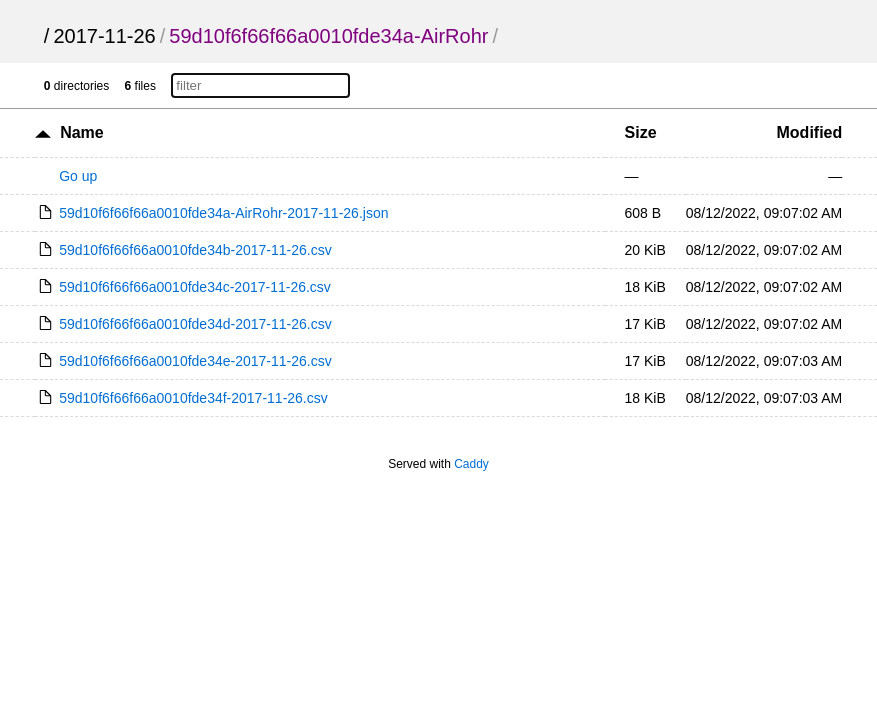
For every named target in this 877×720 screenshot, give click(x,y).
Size (641, 132)
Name (82, 132)
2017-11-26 (104, 36)
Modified (810, 132)
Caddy (471, 464)
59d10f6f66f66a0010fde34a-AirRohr (328, 36)
